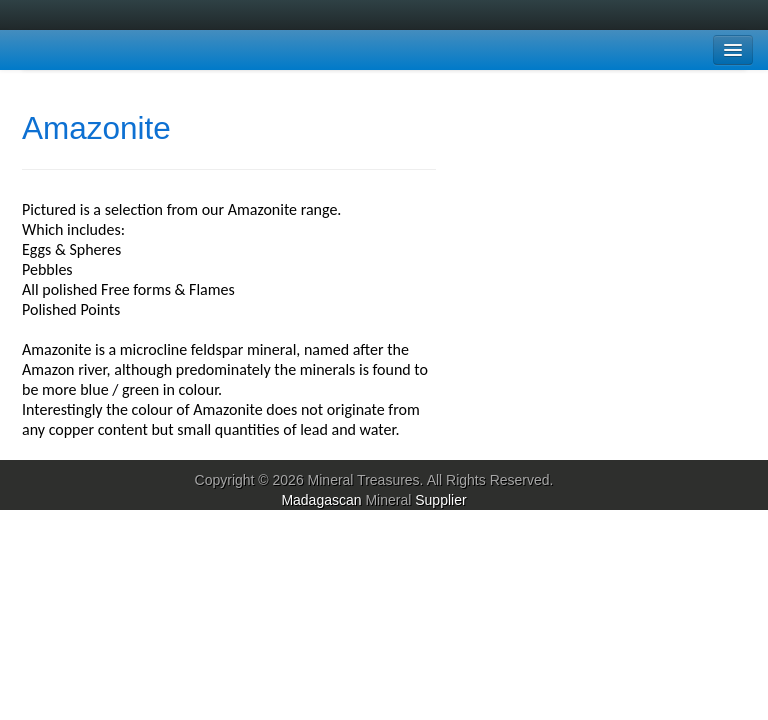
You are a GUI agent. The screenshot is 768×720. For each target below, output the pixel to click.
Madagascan (321, 500)
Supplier (440, 500)
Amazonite (96, 128)
